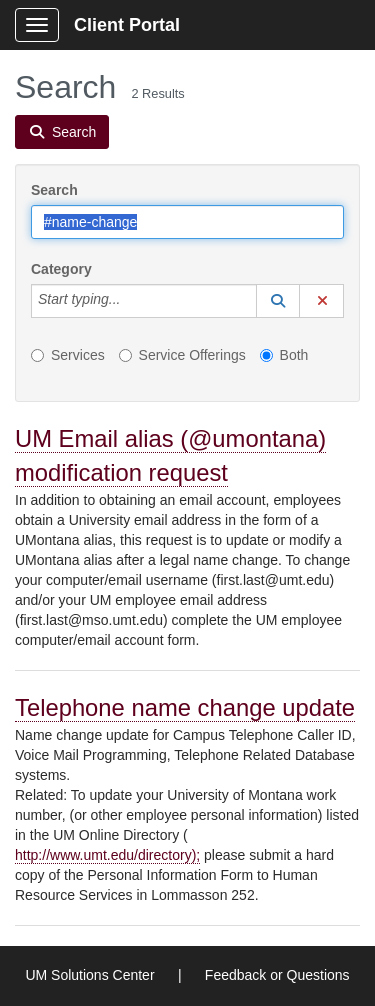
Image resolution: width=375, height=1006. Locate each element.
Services (68, 355)
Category (61, 269)
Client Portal (127, 25)
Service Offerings (182, 355)
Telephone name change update (185, 707)
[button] (278, 301)
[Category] (131, 301)
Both (284, 355)
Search (54, 190)
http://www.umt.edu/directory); (107, 855)
